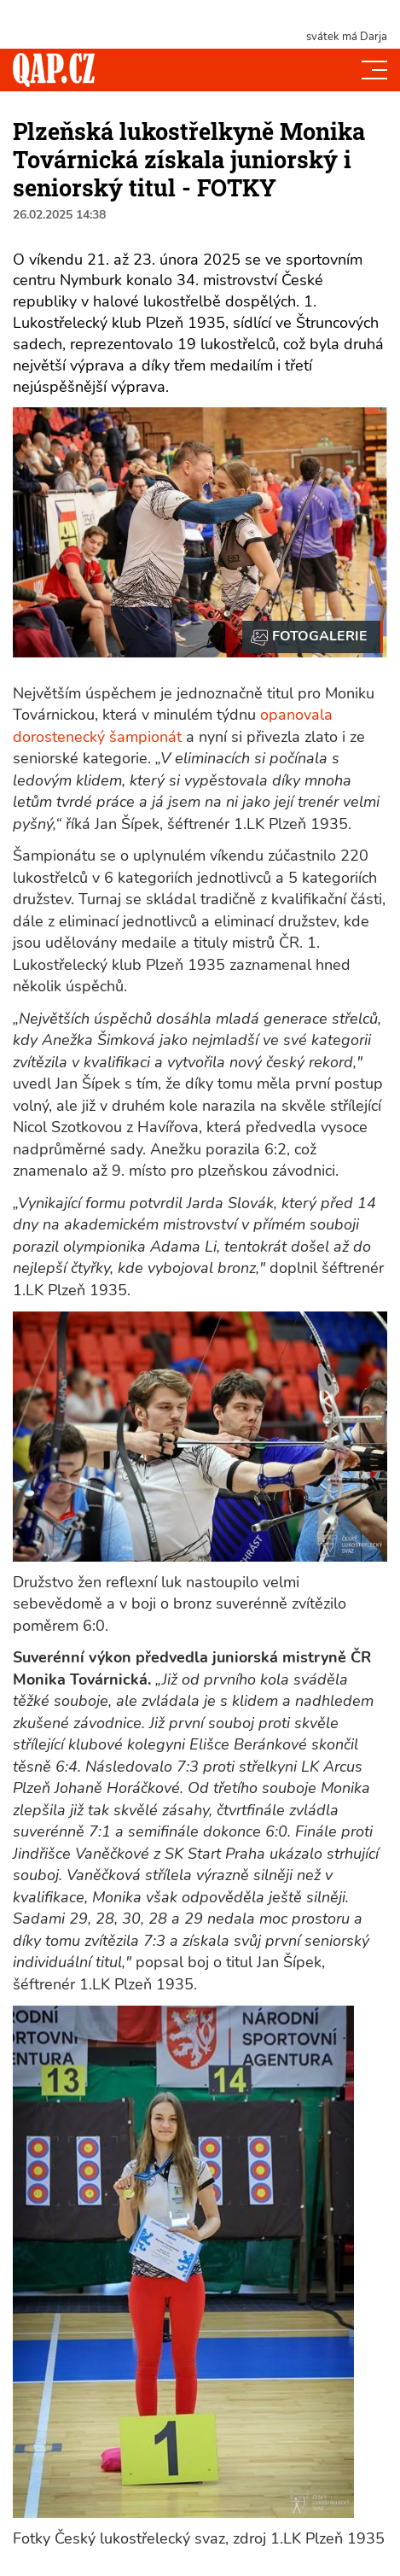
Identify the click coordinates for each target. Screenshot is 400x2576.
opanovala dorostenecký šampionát (173, 725)
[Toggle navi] (374, 70)
